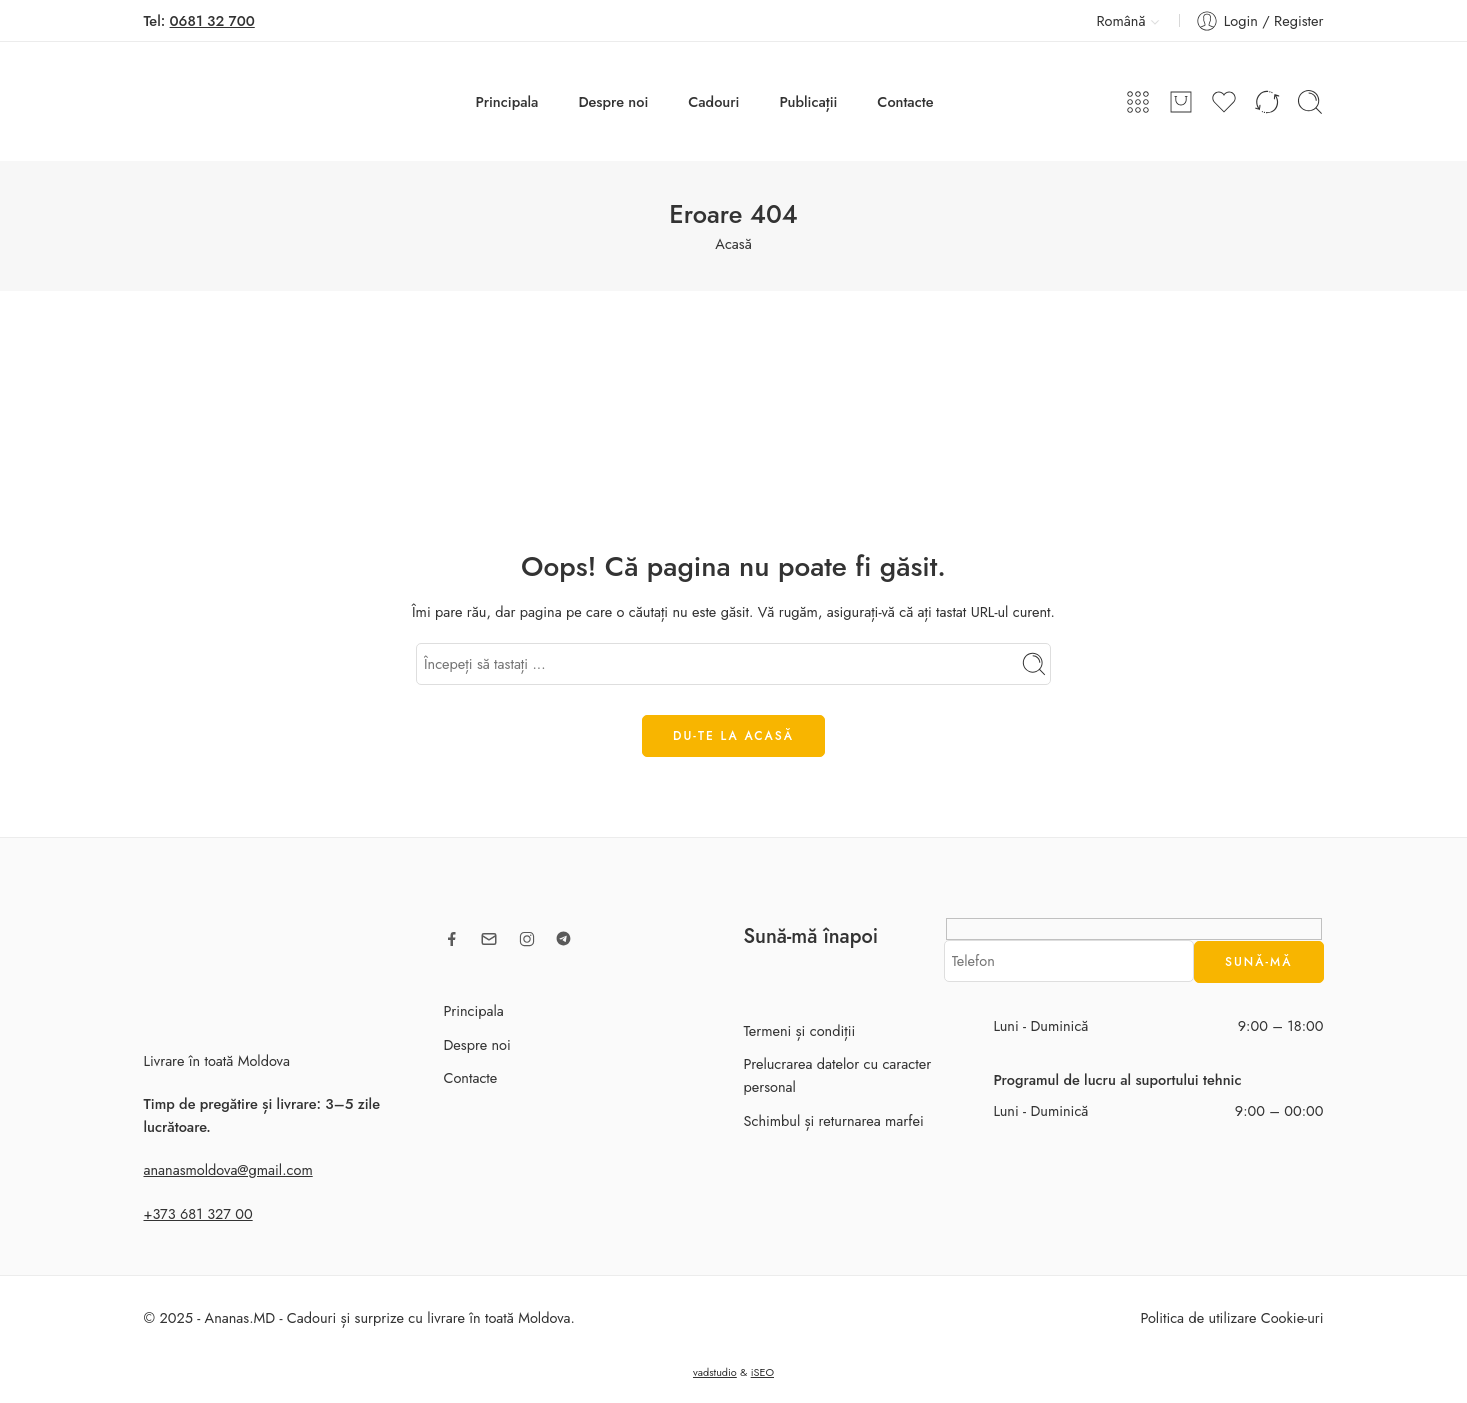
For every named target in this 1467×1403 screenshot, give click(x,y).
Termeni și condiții (800, 1030)
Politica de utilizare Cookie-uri (1231, 1317)
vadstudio (715, 1372)
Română (1109, 20)
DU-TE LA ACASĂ (733, 736)
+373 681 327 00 (198, 1213)
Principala (507, 101)
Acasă (733, 243)
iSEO (762, 1372)
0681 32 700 (212, 20)
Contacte (905, 101)
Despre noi (613, 101)
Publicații (808, 101)
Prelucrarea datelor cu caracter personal (838, 1075)
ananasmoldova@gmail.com (228, 1169)
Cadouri (713, 101)
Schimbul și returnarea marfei (834, 1120)
